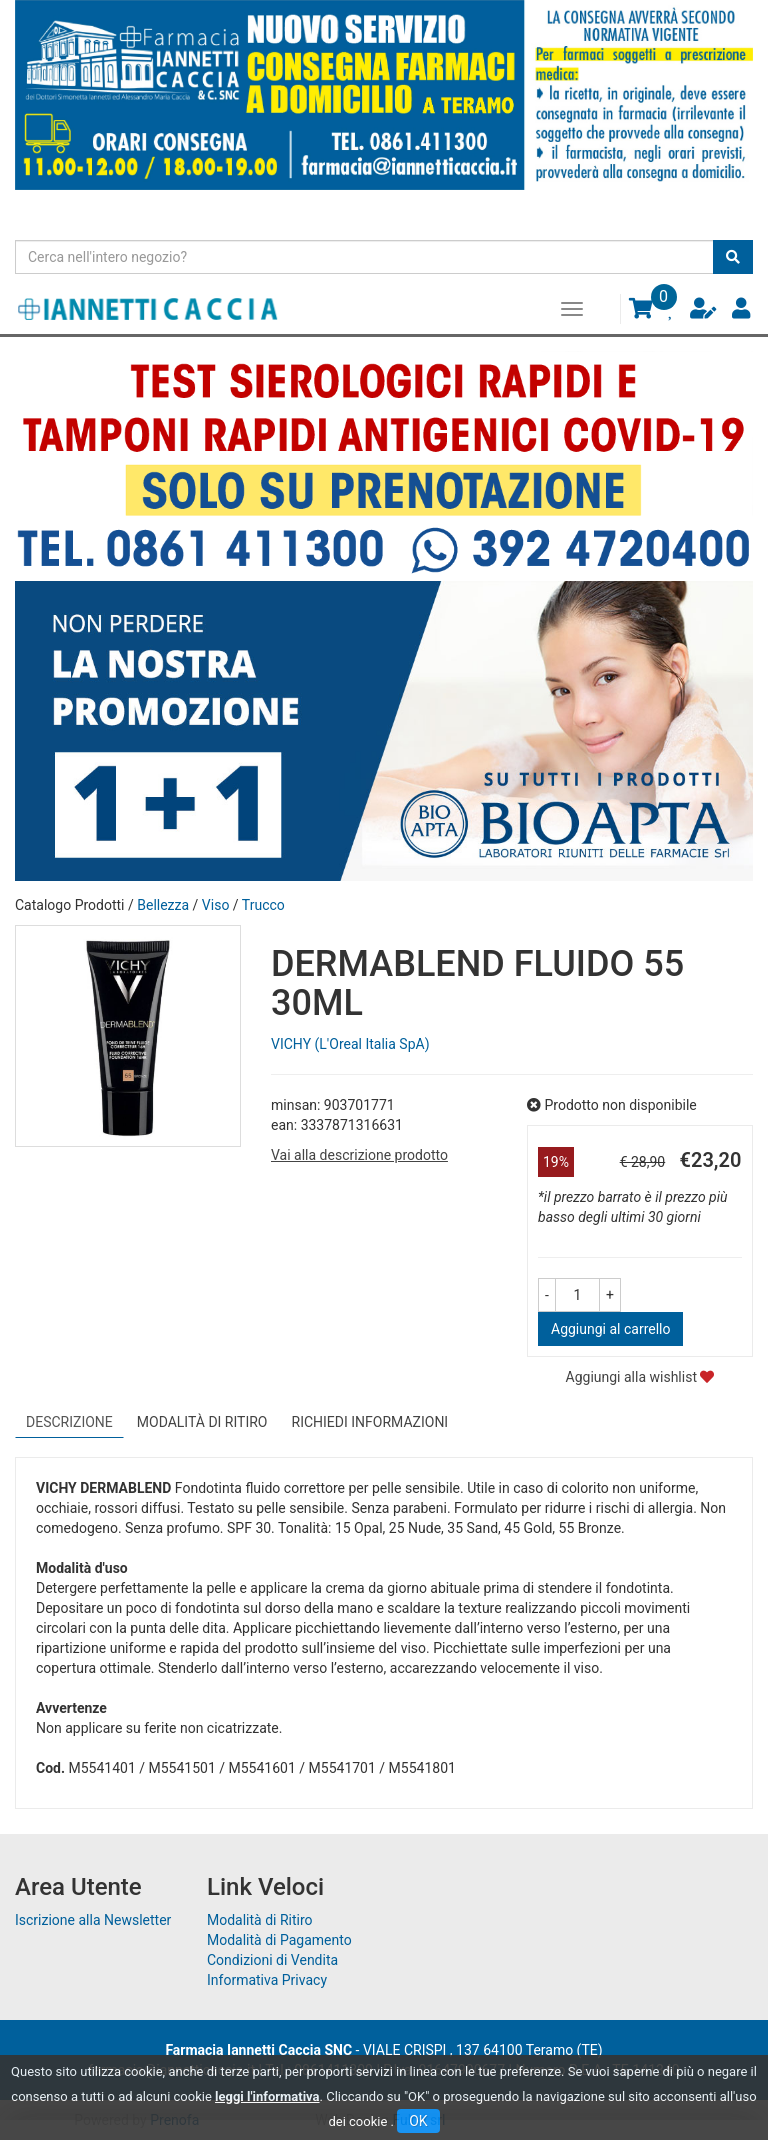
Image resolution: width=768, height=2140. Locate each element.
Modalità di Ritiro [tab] (202, 1422)
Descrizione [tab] (69, 1422)
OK (418, 2121)
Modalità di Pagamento (279, 1940)
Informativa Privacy (267, 1980)
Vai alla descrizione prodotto (359, 1155)
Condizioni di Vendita (272, 1960)
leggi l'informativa (267, 2096)
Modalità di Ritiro (260, 1920)
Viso (216, 905)
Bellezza (163, 905)
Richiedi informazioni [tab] (370, 1422)
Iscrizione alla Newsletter (93, 1920)
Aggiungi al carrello (610, 1329)
